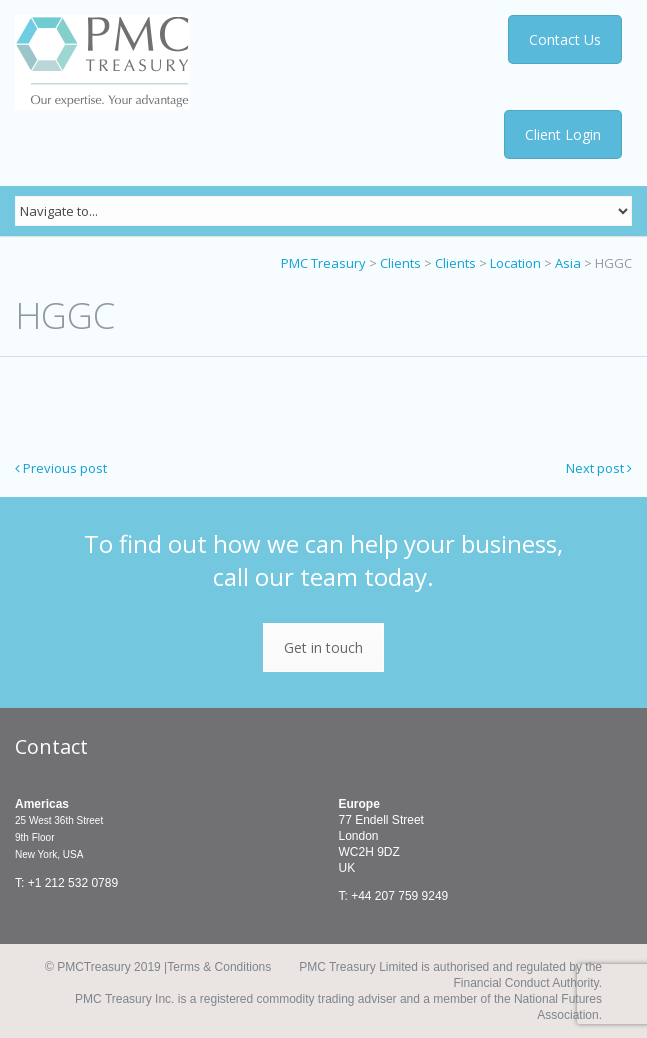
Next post (599, 468)
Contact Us (568, 39)
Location (515, 263)
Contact (51, 746)
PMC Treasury (323, 263)
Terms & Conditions (219, 967)
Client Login (564, 134)
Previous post (61, 468)
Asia (568, 263)
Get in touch (323, 647)
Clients (400, 263)
